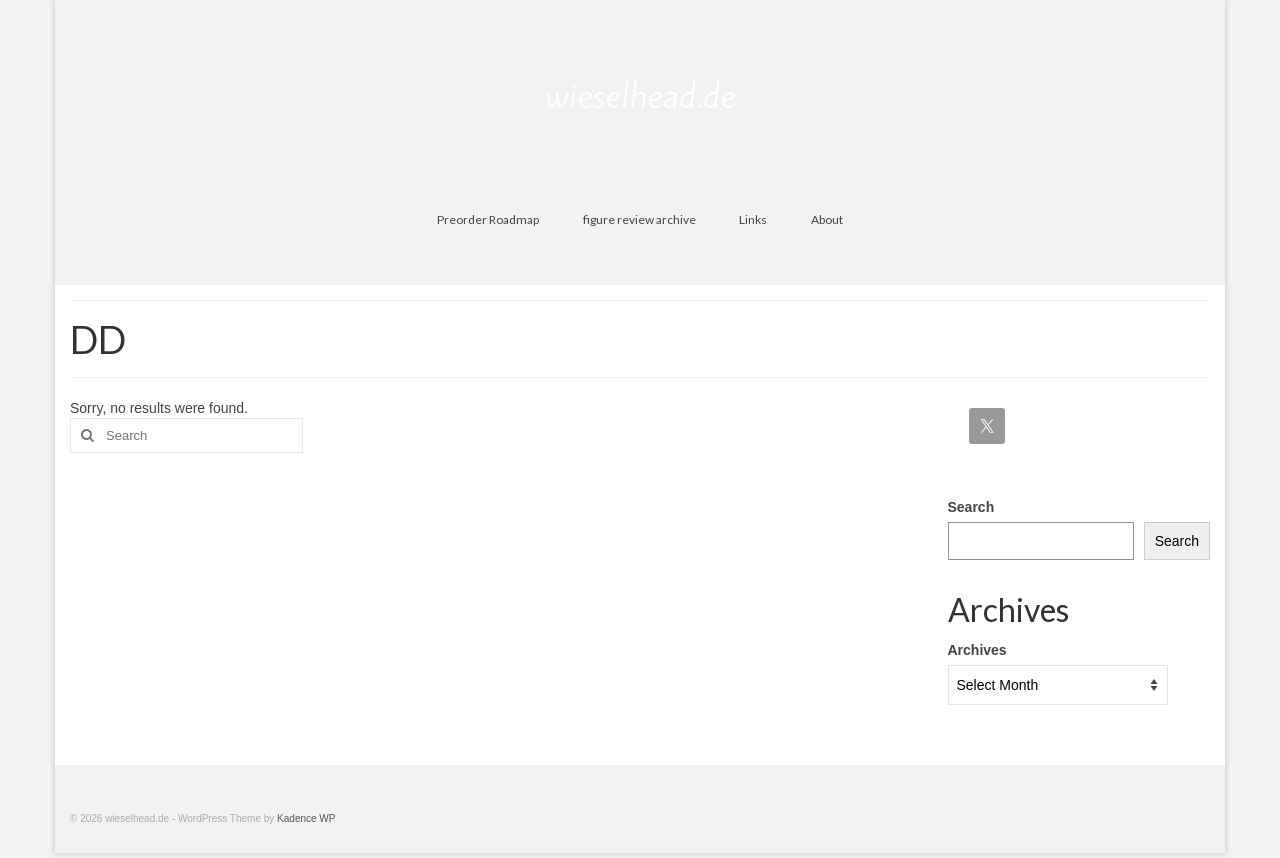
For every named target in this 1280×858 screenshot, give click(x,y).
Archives (977, 650)
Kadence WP (306, 818)
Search (971, 507)
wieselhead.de (640, 96)
